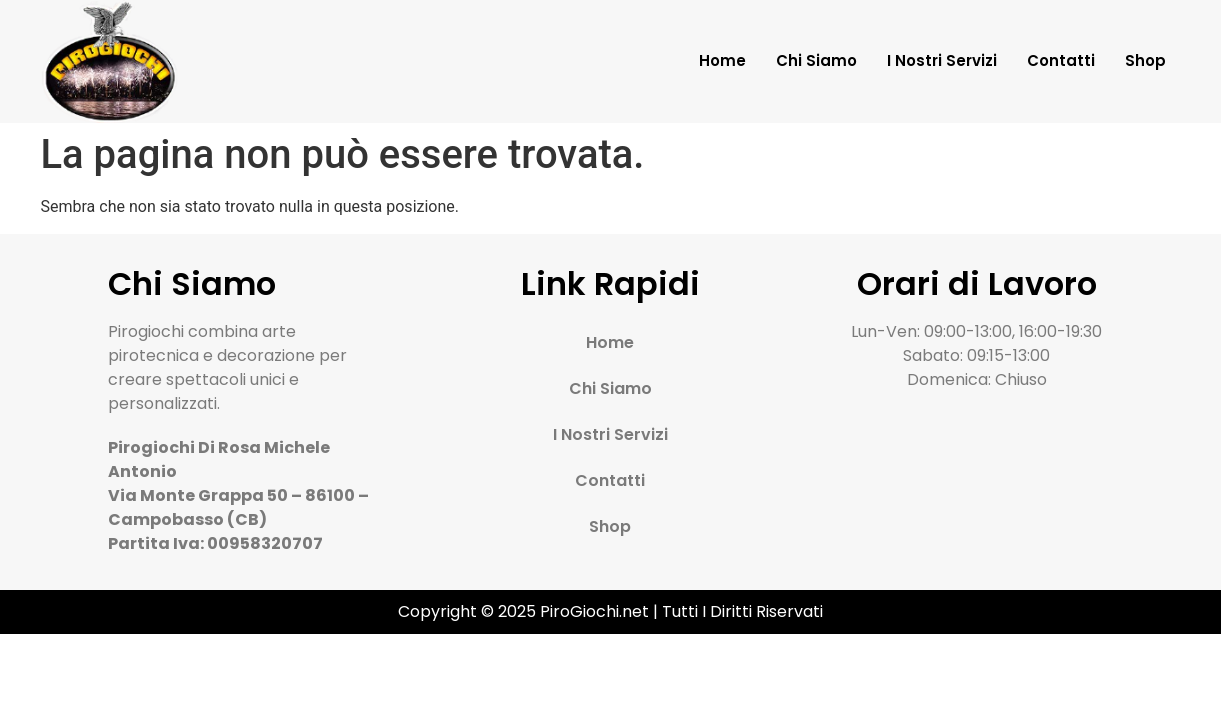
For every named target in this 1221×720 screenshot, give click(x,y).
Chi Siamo (816, 60)
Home (722, 60)
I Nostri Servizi (942, 60)
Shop (1145, 60)
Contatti (1061, 60)
